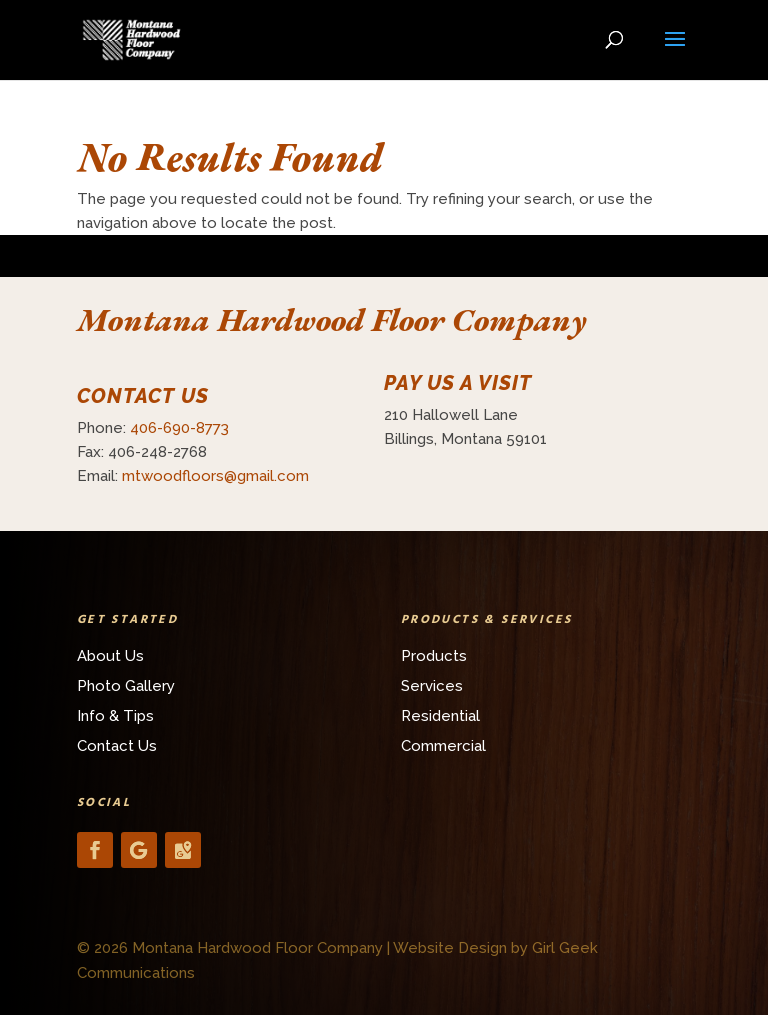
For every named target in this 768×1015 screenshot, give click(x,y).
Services (432, 686)
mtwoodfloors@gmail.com (215, 476)
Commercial (443, 746)
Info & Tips (115, 716)
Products (434, 656)
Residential (440, 716)
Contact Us (117, 746)
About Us (110, 656)
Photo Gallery (126, 686)
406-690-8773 (179, 428)
